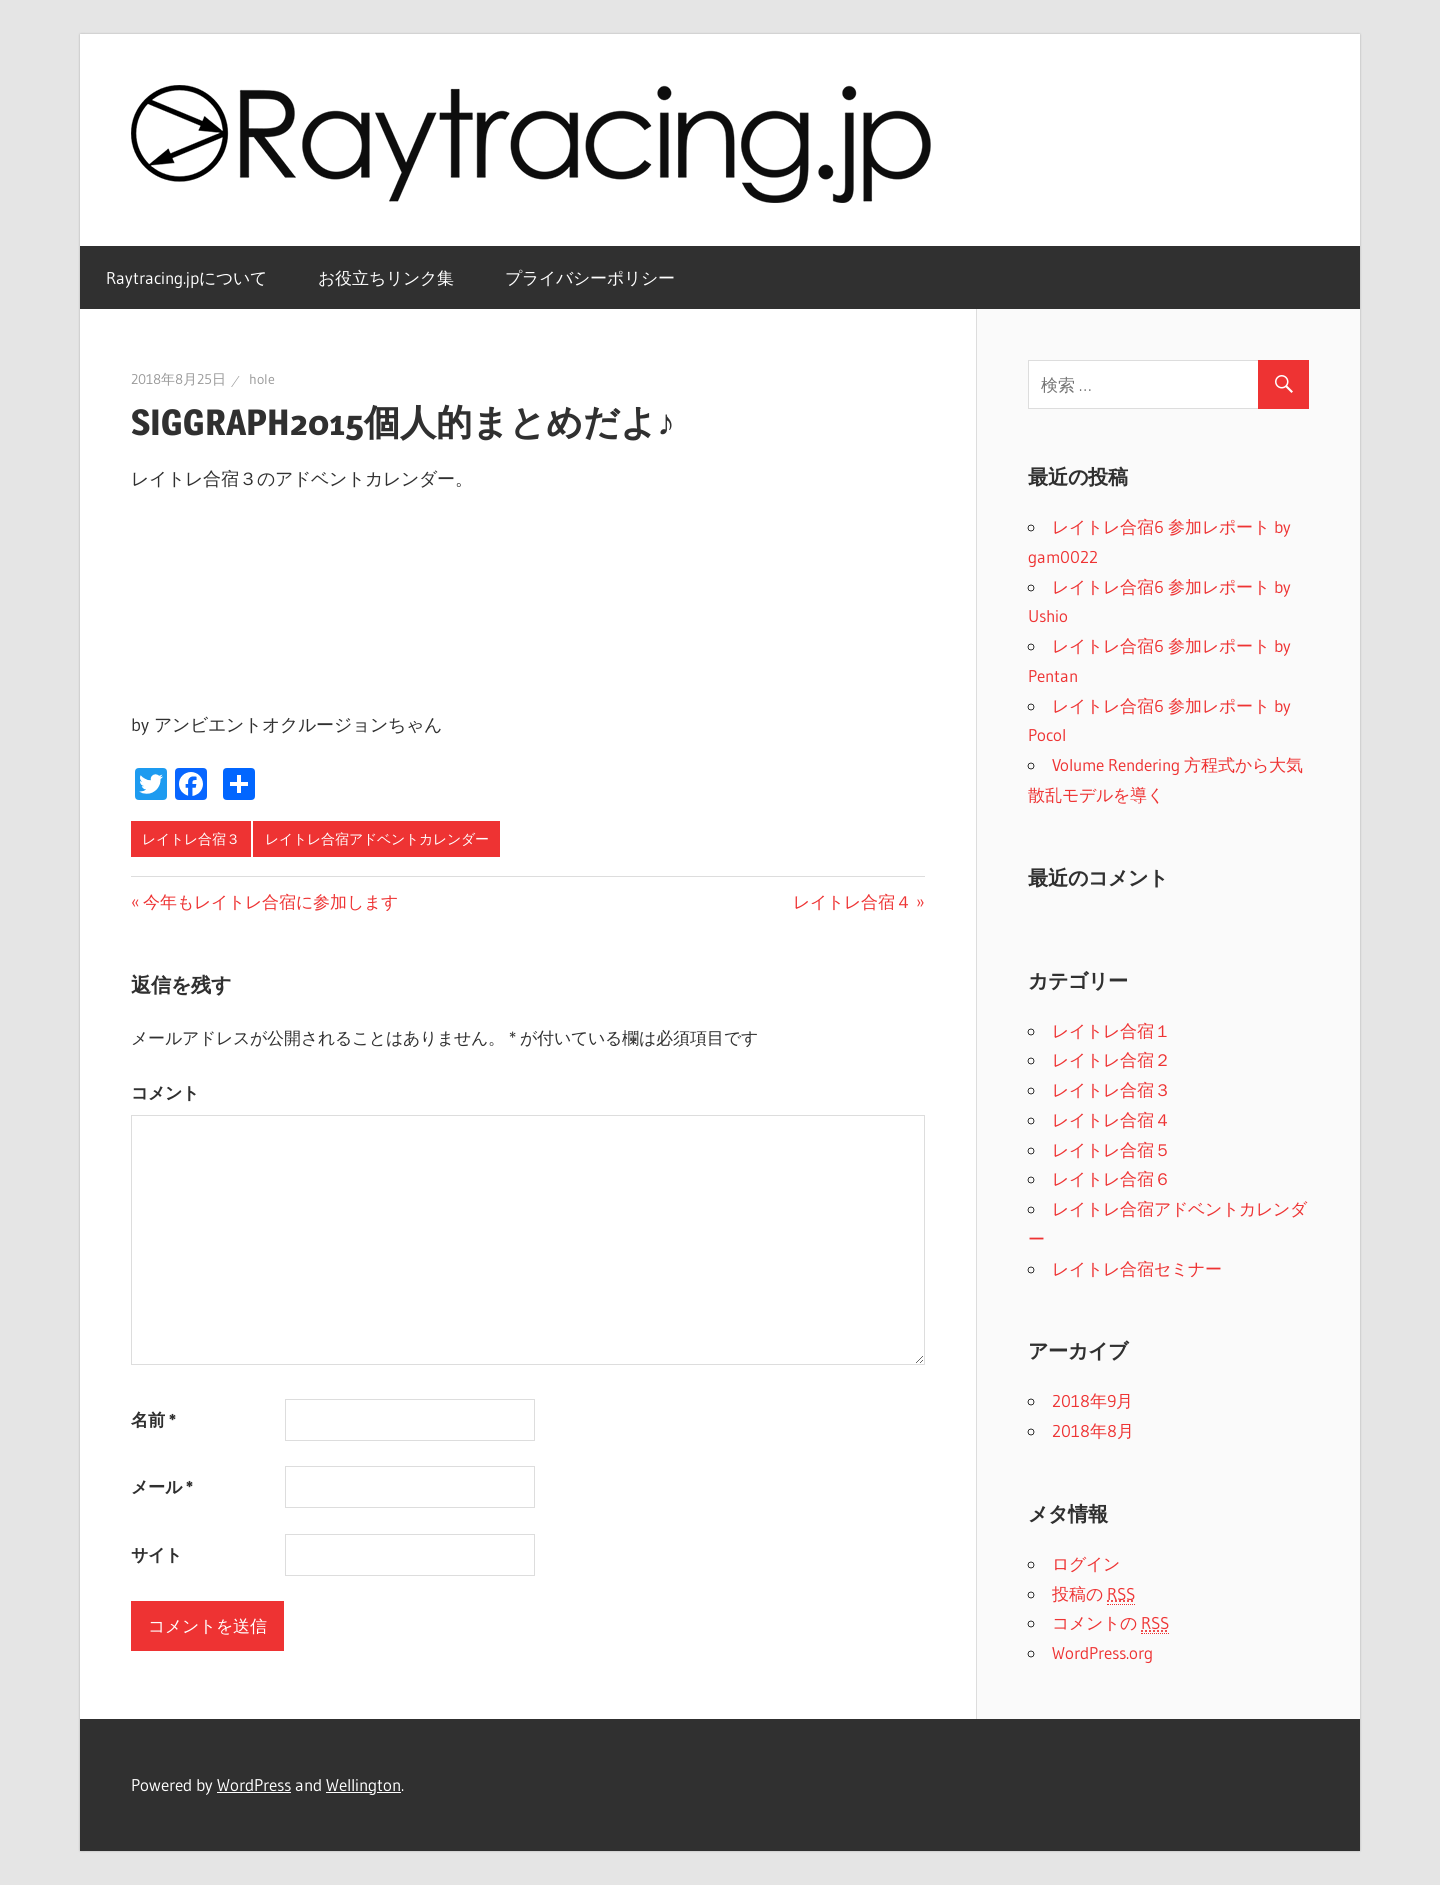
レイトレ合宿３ (191, 839)
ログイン (1086, 1563)
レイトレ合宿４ (852, 901)
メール (162, 1486)
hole (262, 379)
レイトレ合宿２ (1111, 1059)
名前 (153, 1419)
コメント (165, 1092)
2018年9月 (1092, 1400)
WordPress (254, 1784)
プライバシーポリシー (590, 277)
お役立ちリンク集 (386, 277)
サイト (156, 1554)
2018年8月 (1093, 1430)
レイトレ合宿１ (1111, 1030)
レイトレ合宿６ (1111, 1178)
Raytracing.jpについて (186, 277)
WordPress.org (1102, 1652)
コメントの (1110, 1623)
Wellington (363, 1784)
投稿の (1093, 1594)
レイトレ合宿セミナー (1137, 1268)
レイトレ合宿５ (1111, 1149)
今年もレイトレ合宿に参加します (270, 901)
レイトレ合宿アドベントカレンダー (377, 839)
